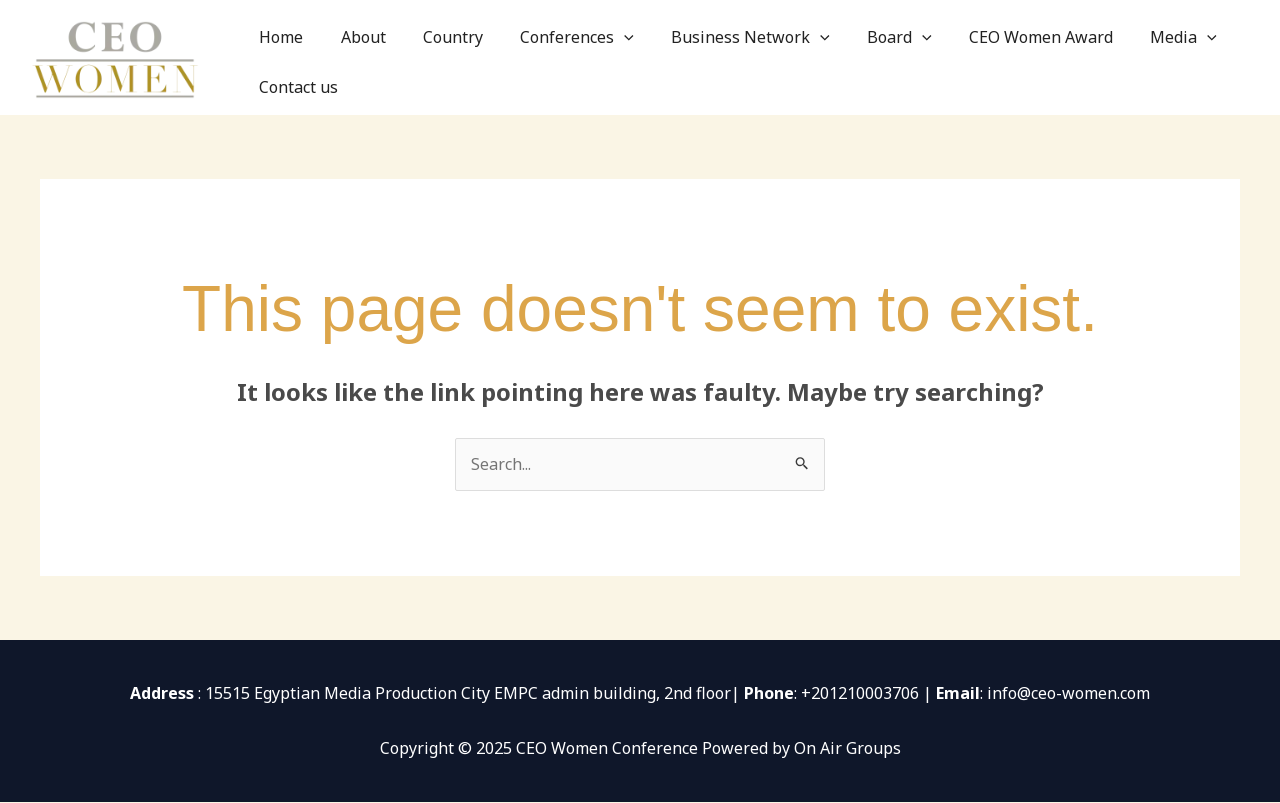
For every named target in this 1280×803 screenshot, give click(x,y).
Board (858, 57)
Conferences (563, 57)
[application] (610, 57)
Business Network (722, 57)
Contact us (1212, 57)
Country (452, 57)
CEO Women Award (986, 57)
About (375, 57)
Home (307, 57)
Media (1115, 57)
